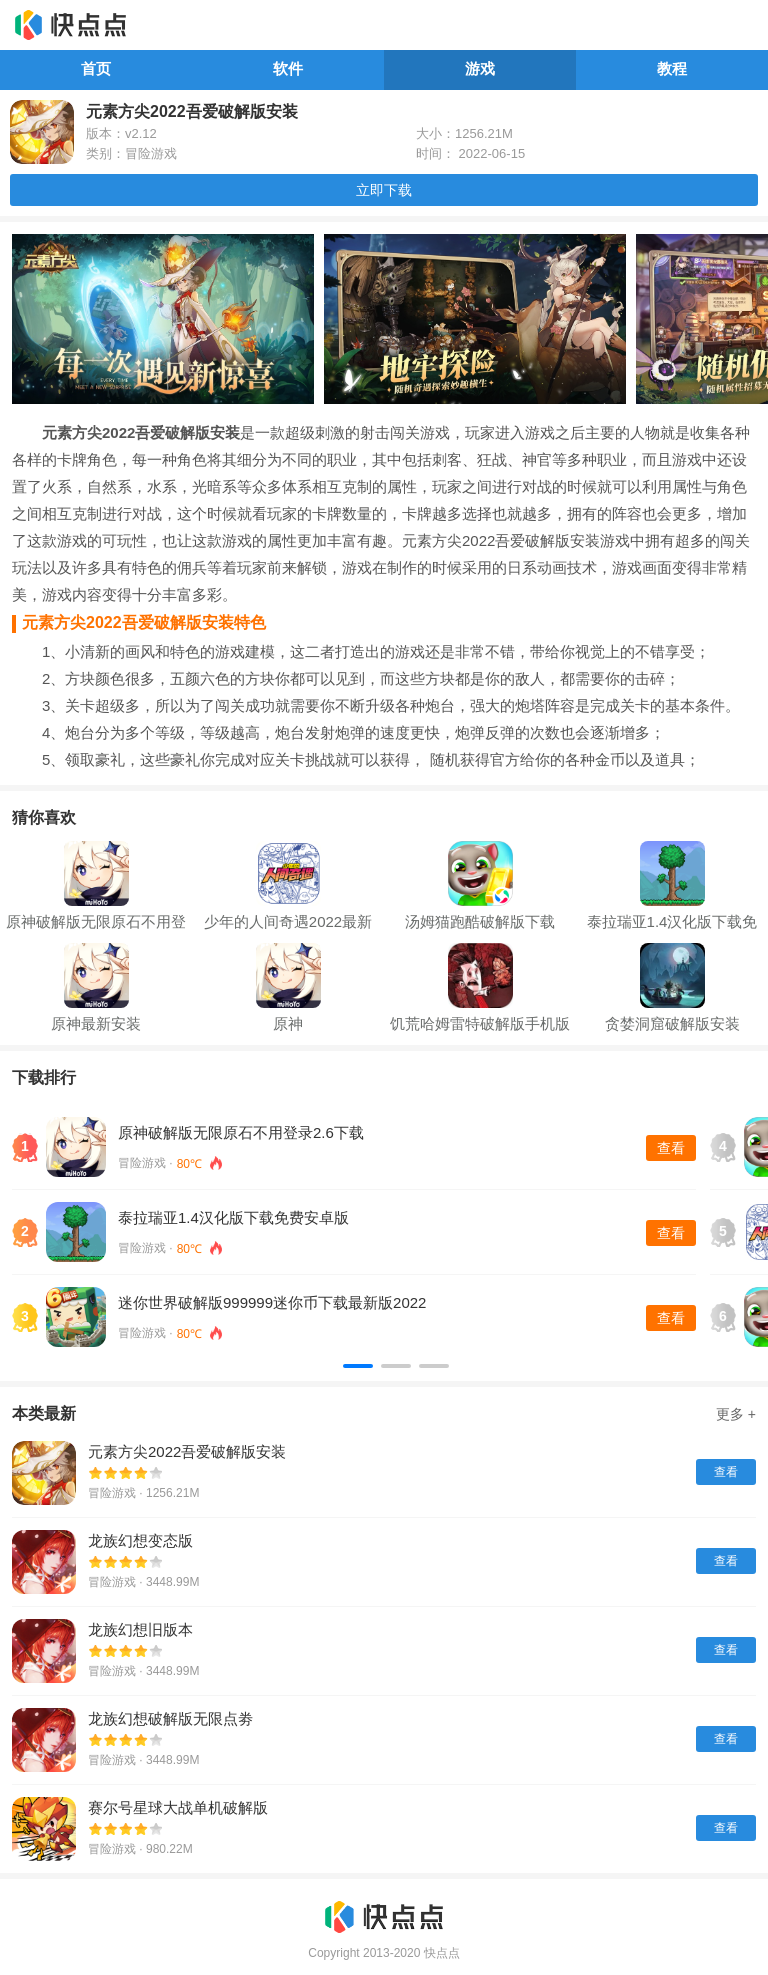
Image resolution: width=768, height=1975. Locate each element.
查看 (671, 1148)
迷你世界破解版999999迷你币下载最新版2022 (272, 1302)
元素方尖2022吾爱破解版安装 (187, 1451)
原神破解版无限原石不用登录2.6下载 (241, 1132)
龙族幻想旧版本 (140, 1629)
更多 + (736, 1414)
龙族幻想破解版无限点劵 (170, 1718)
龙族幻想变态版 (140, 1540)
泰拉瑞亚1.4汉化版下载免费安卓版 (233, 1217)
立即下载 (384, 190)
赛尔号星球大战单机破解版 (178, 1807)
